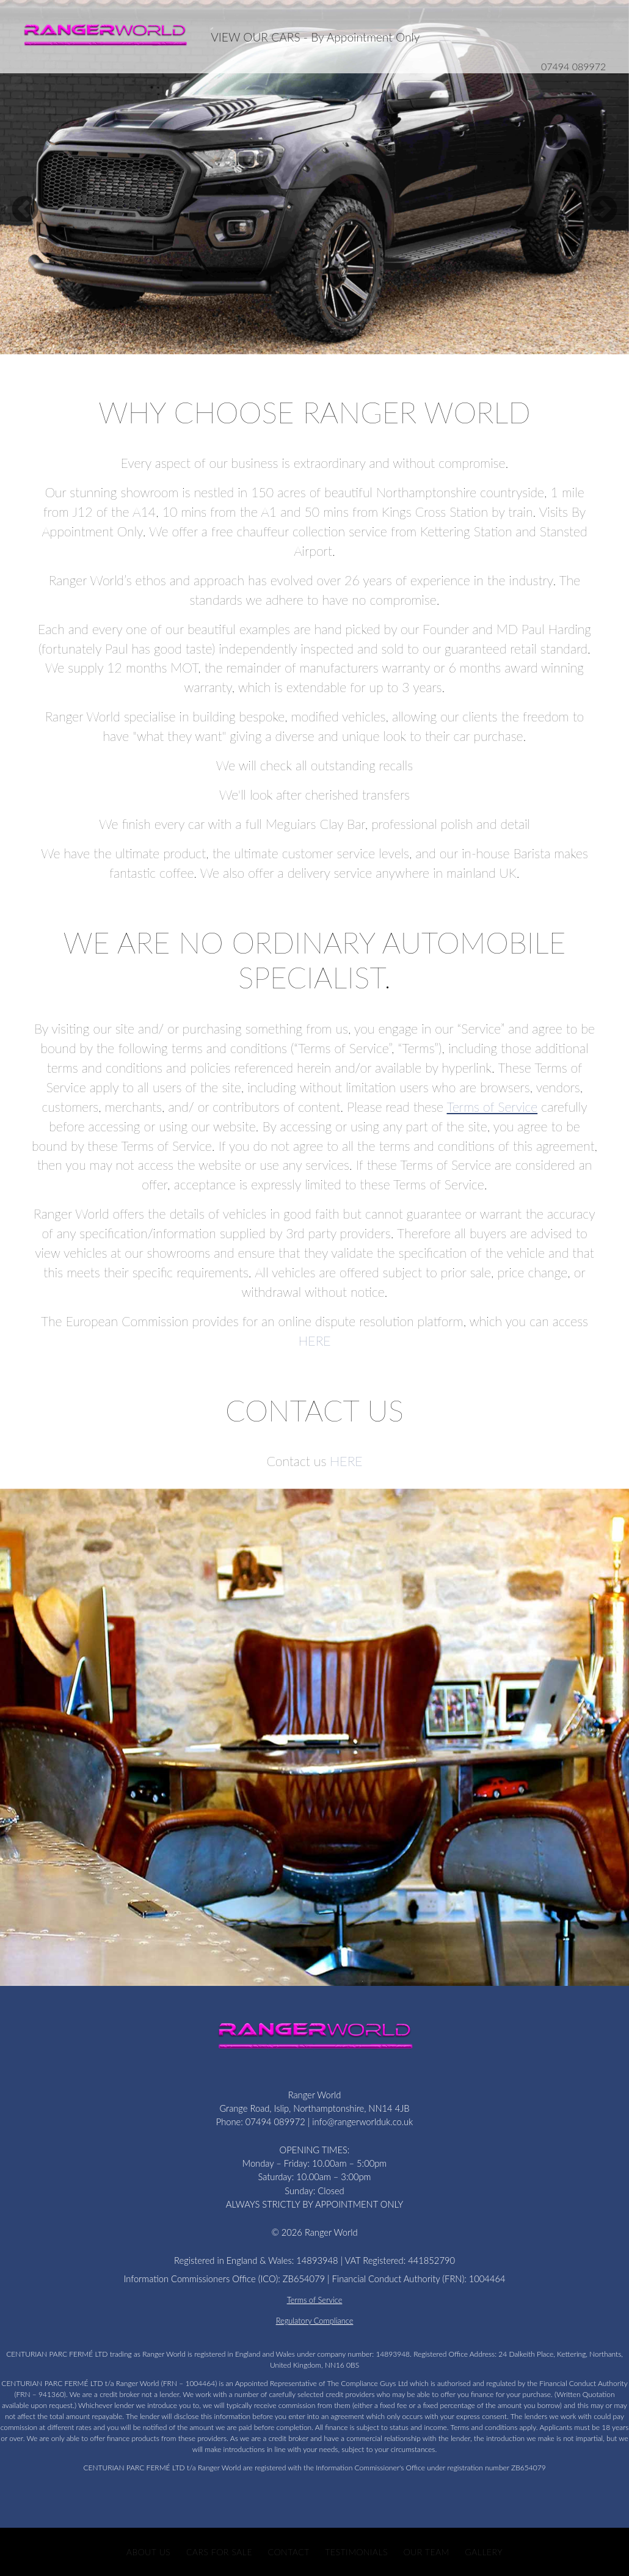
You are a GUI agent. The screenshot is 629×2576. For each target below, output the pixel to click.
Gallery (484, 2552)
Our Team (426, 2552)
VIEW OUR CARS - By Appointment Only (315, 37)
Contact (289, 2552)
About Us (148, 2552)
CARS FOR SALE (219, 2552)
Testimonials (356, 2552)
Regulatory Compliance (315, 2321)
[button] (25, 181)
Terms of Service (492, 1107)
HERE (314, 1341)
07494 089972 (573, 66)
